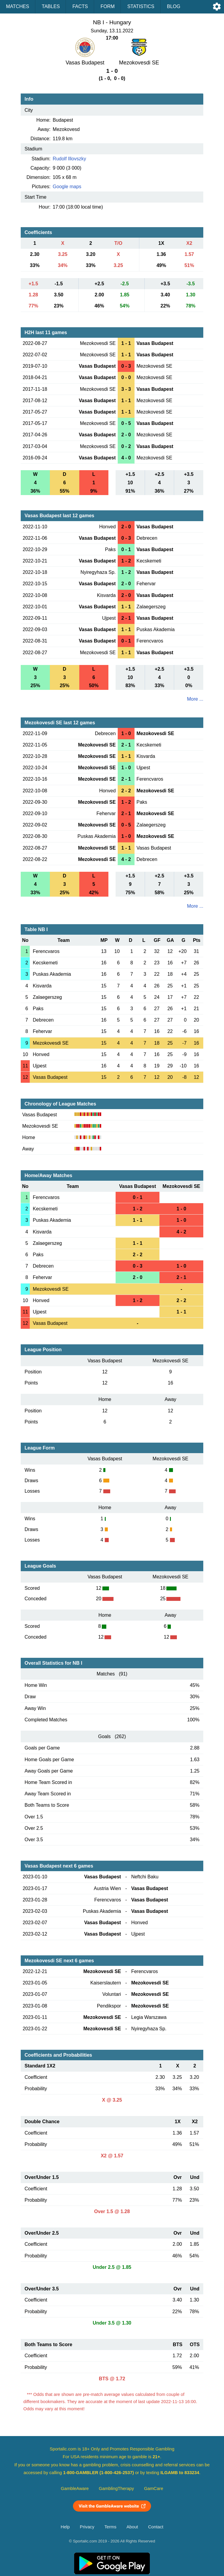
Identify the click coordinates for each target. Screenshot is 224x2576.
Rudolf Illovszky (69, 158)
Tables (51, 6)
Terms (110, 2526)
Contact (155, 2526)
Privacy (87, 2526)
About (132, 2526)
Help (65, 2526)
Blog (173, 6)
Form (108, 6)
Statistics (140, 6)
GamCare (153, 2488)
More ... (195, 699)
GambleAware (75, 2488)
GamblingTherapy (116, 2488)
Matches (17, 6)
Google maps (67, 186)
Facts (80, 6)
